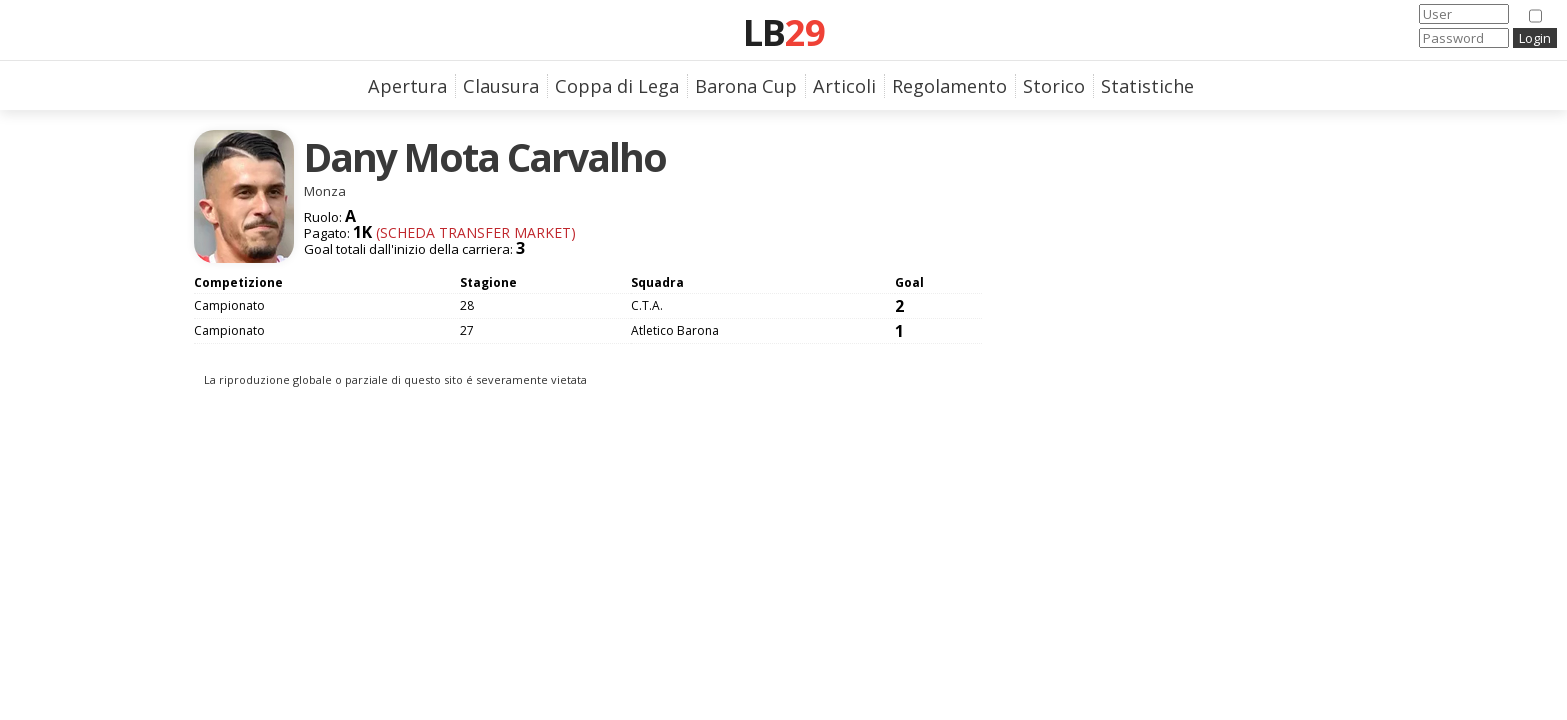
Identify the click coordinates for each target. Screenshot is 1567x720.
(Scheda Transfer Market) (474, 232)
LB (784, 32)
